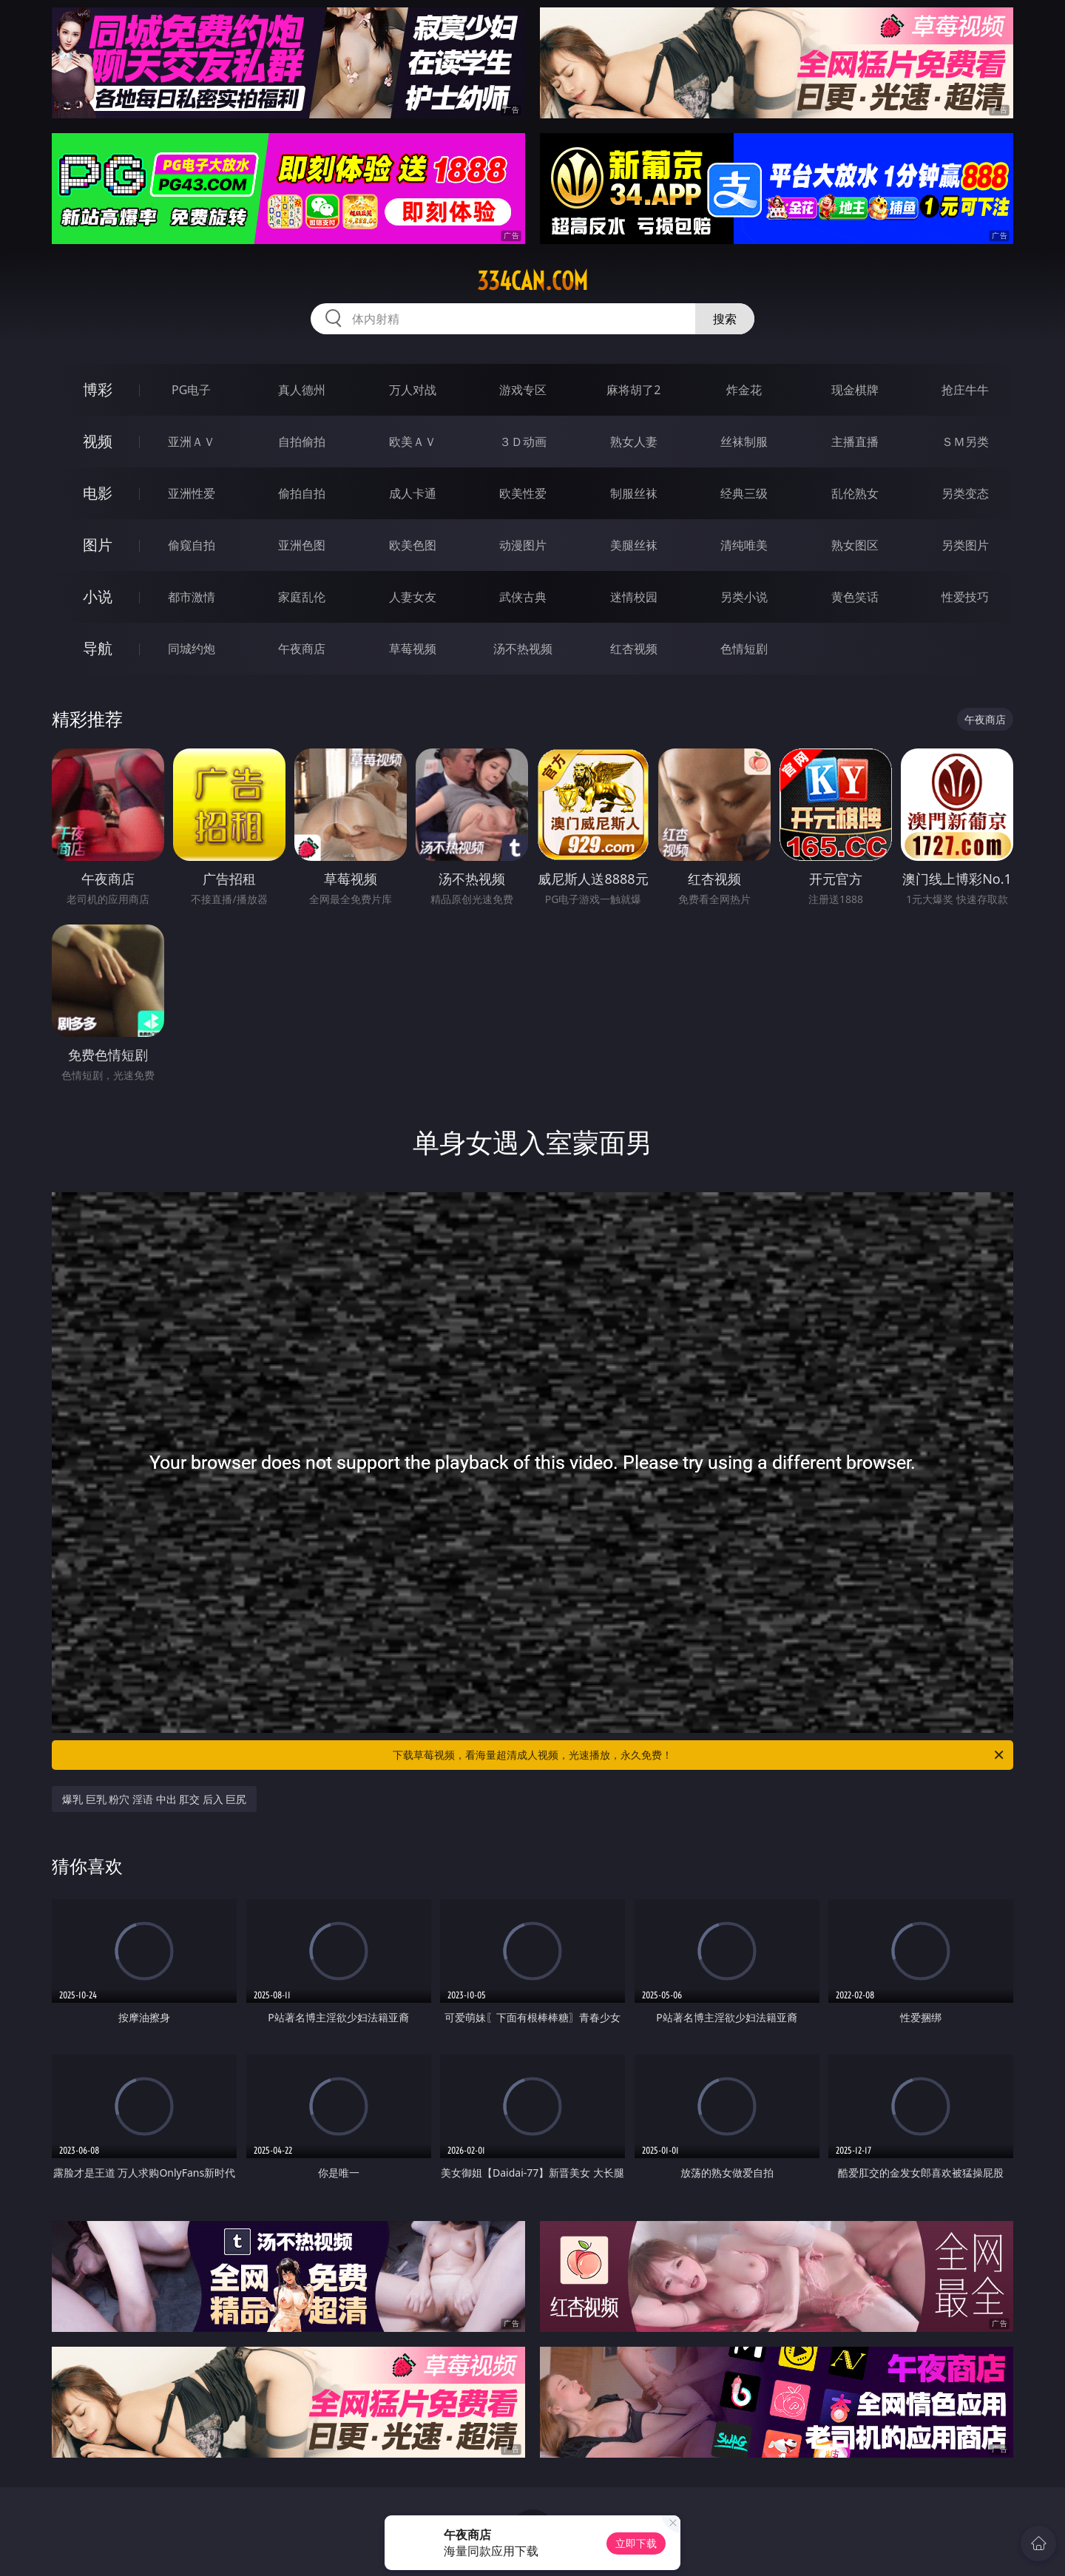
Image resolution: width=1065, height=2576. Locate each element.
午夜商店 (301, 648)
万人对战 (412, 390)
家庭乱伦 (301, 597)
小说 (97, 596)
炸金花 (744, 390)
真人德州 (301, 390)
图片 (97, 545)
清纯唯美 (744, 545)
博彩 (97, 389)
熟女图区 (855, 545)
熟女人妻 (633, 441)
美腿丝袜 (633, 545)
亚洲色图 (301, 545)
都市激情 (191, 597)
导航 (97, 648)
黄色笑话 (855, 597)
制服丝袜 (633, 493)
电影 (97, 493)
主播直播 (855, 441)
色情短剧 (744, 648)
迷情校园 (633, 597)
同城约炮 (191, 648)
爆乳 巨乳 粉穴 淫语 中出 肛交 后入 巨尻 (154, 1799)
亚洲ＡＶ (191, 441)
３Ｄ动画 (523, 441)
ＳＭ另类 (965, 441)
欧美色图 (412, 545)
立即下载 (636, 2543)
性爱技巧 (965, 597)
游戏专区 (523, 390)
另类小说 (744, 597)
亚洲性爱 (191, 493)
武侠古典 (523, 597)
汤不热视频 (522, 648)
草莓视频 (412, 648)
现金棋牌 (855, 390)
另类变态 (965, 493)
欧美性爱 (523, 493)
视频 (97, 441)
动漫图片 (523, 545)
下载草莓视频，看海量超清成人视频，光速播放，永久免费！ (699, 1755)
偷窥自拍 (191, 545)
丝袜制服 (744, 441)
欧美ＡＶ (412, 441)
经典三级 (744, 493)
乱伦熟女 (855, 493)
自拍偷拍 (301, 441)
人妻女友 (412, 597)
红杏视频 (633, 648)
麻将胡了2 (633, 390)
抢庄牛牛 (965, 390)
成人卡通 (412, 493)
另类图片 (965, 545)
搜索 (725, 319)
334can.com (532, 281)
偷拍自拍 (301, 493)
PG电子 (191, 390)
